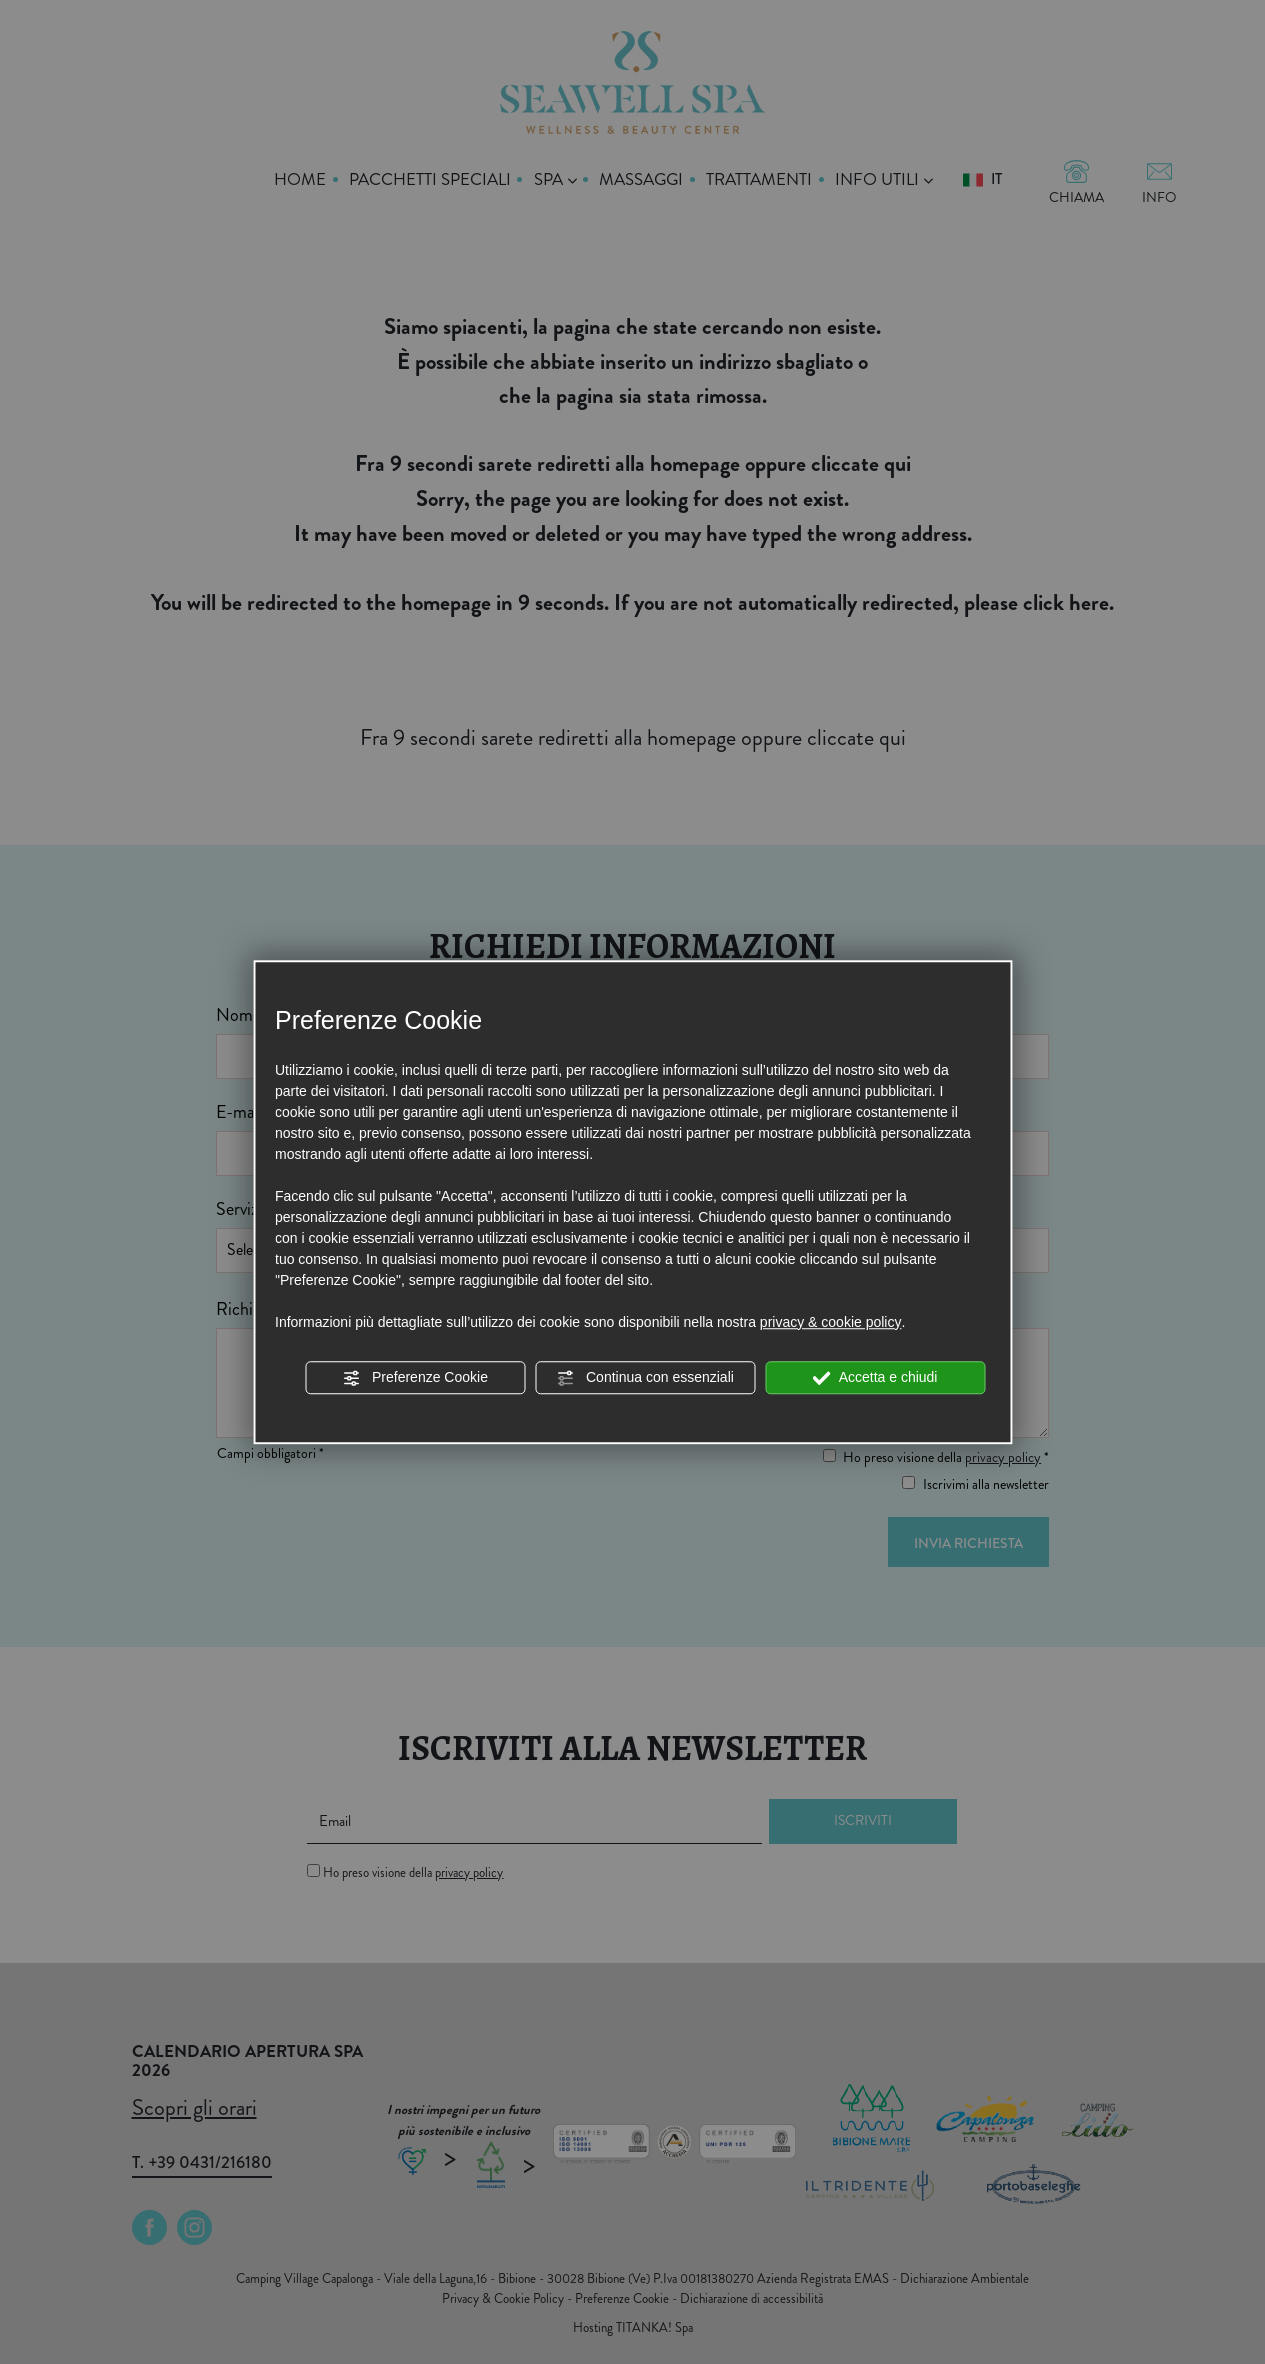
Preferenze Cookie (415, 1378)
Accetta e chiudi (875, 1378)
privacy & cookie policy (831, 1322)
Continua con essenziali (645, 1378)
